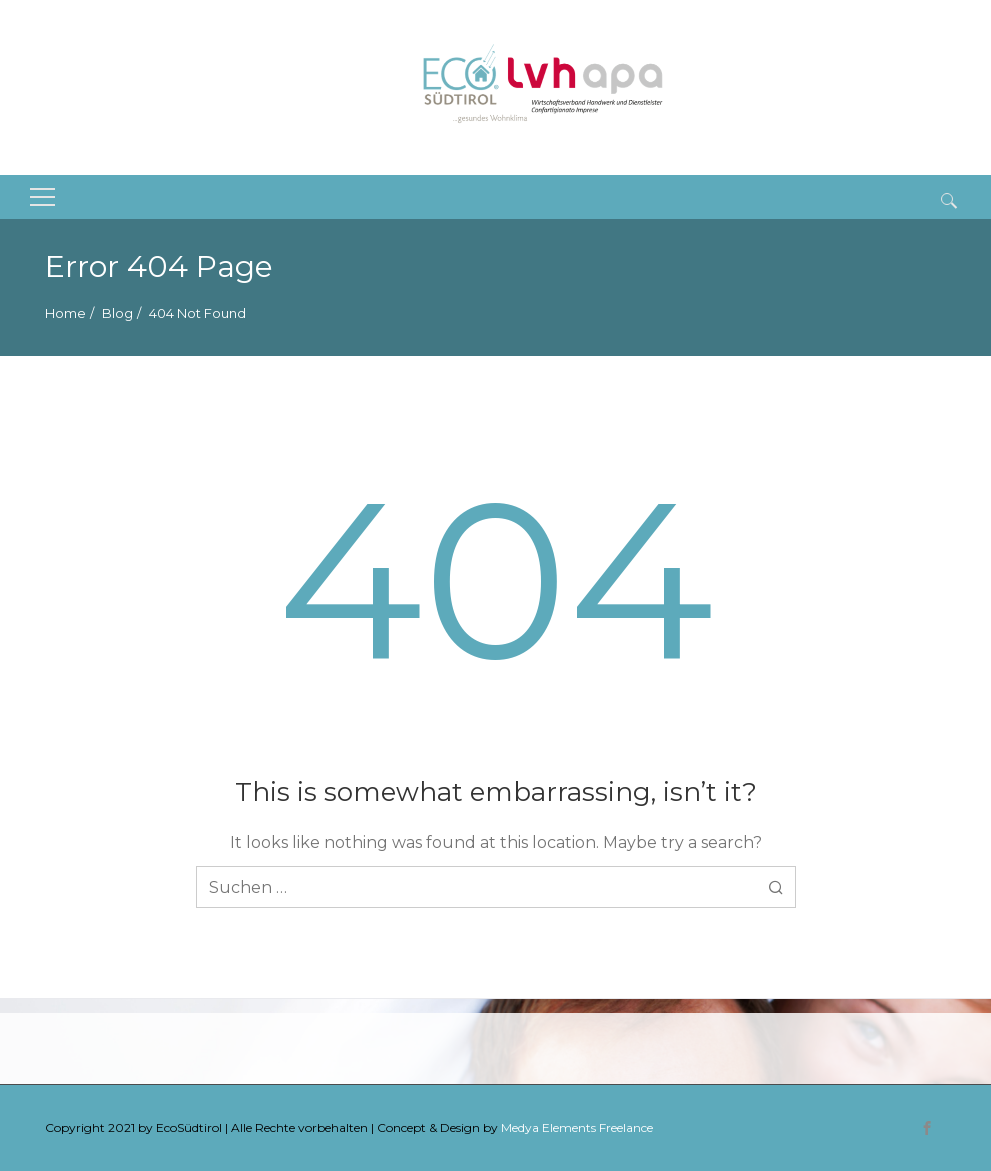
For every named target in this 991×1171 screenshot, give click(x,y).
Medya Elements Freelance (577, 1127)
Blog (117, 313)
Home (65, 313)
